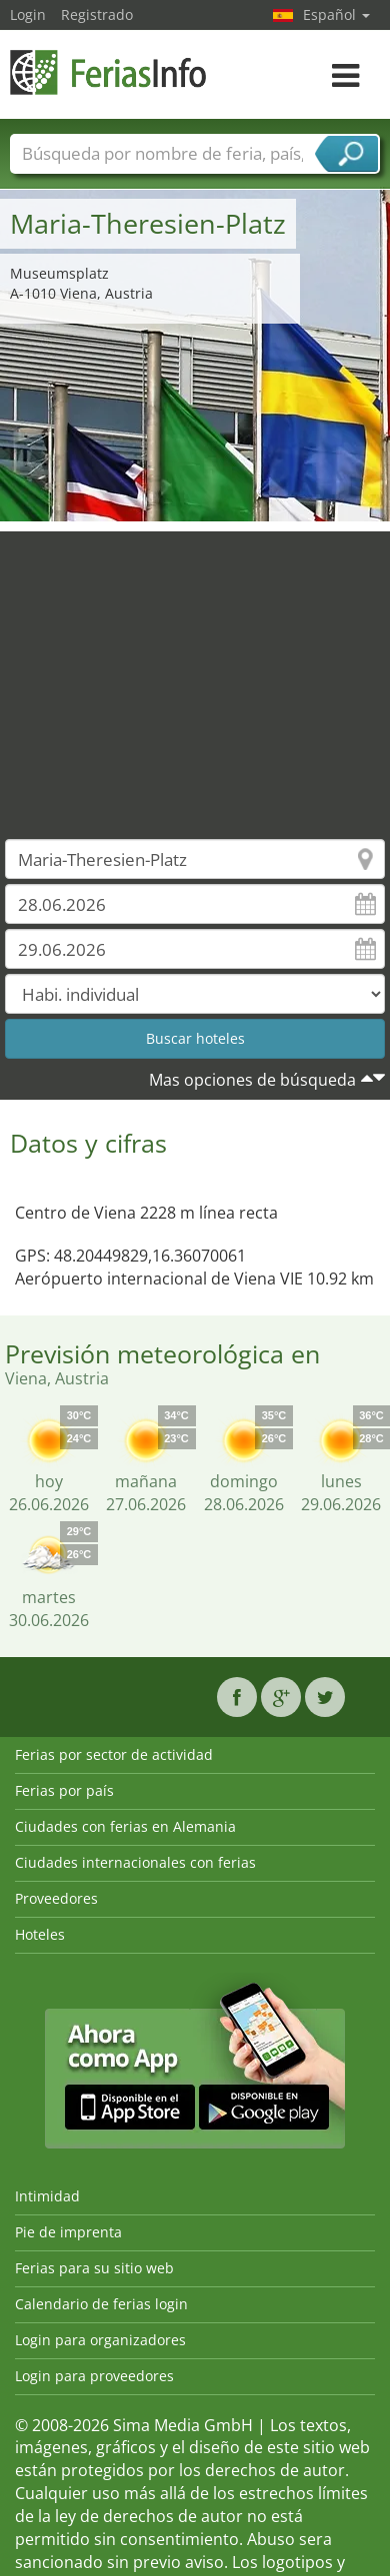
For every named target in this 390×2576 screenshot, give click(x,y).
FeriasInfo (110, 72)
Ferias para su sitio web (94, 2267)
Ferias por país (64, 1790)
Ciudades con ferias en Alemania (125, 1826)
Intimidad (47, 2195)
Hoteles (40, 1934)
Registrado (97, 14)
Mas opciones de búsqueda (252, 1080)
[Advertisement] (187, 670)
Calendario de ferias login (101, 2303)
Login (28, 14)
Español (336, 14)
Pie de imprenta (68, 2231)
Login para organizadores (100, 2339)
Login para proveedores (94, 2375)
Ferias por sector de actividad (114, 1754)
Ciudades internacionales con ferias (135, 1862)
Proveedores (56, 1898)
